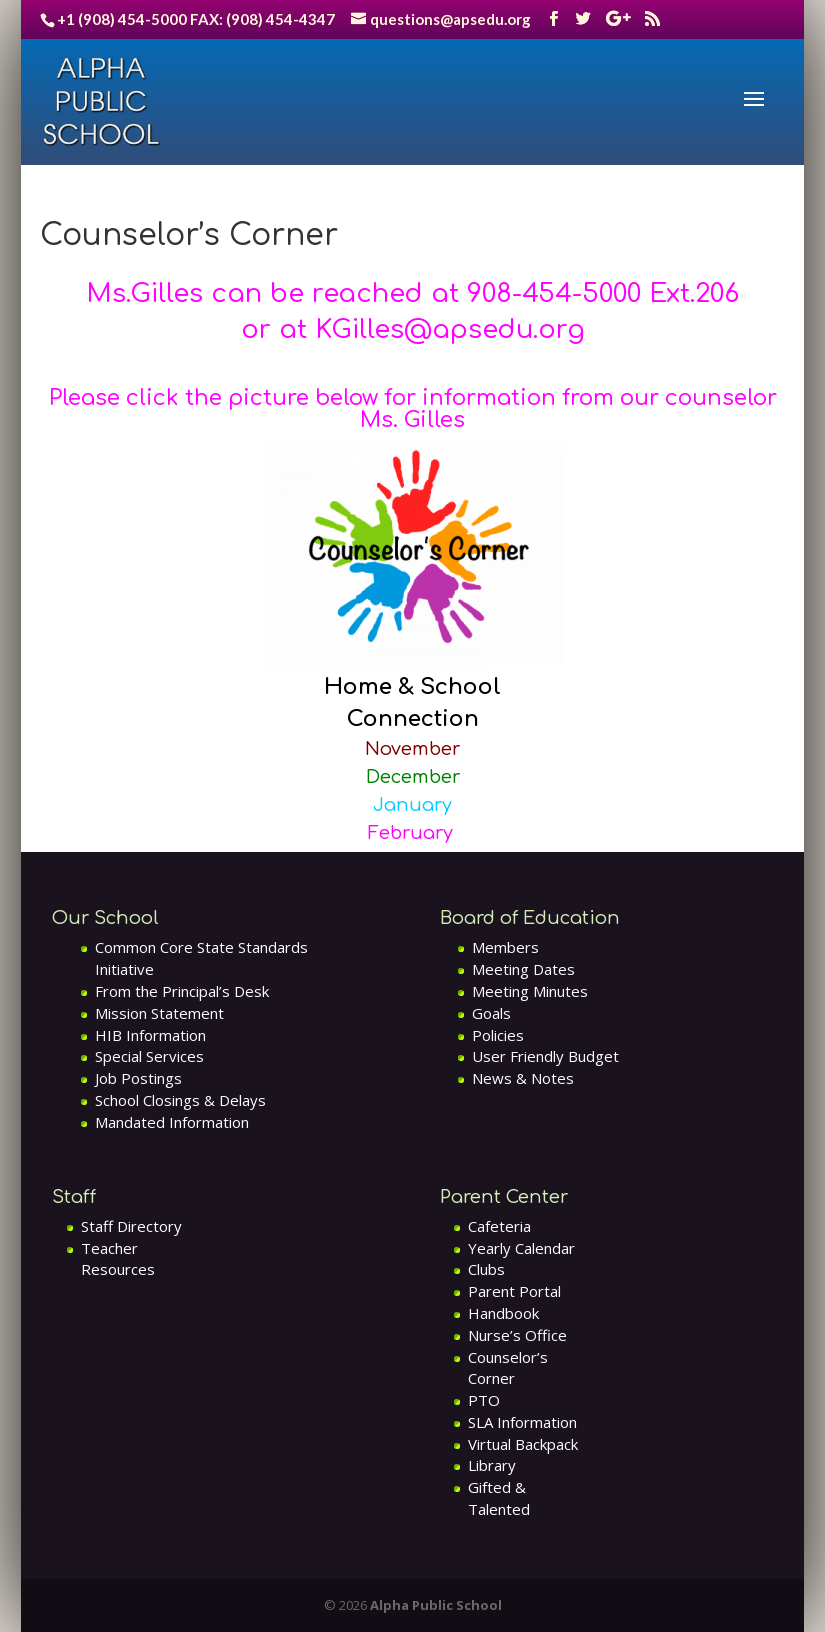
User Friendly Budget (545, 1056)
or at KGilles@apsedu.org (413, 329)
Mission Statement (159, 1013)
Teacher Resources (118, 1259)
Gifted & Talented (499, 1498)
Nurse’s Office (517, 1335)
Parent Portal (514, 1291)
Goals (491, 1013)
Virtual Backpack (523, 1444)
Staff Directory (131, 1226)
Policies (498, 1035)
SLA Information (522, 1422)
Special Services (149, 1056)
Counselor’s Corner (508, 1368)
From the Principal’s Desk (182, 991)
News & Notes (523, 1078)
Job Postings (138, 1078)
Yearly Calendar (521, 1248)
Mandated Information (172, 1122)
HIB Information (150, 1035)
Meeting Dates (523, 969)
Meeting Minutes (530, 991)
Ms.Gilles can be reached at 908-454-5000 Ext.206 (412, 293)
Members (505, 947)
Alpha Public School (436, 1605)
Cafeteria (499, 1226)
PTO (484, 1400)
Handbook (503, 1313)
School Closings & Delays (180, 1100)
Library (492, 1465)
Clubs (486, 1269)
